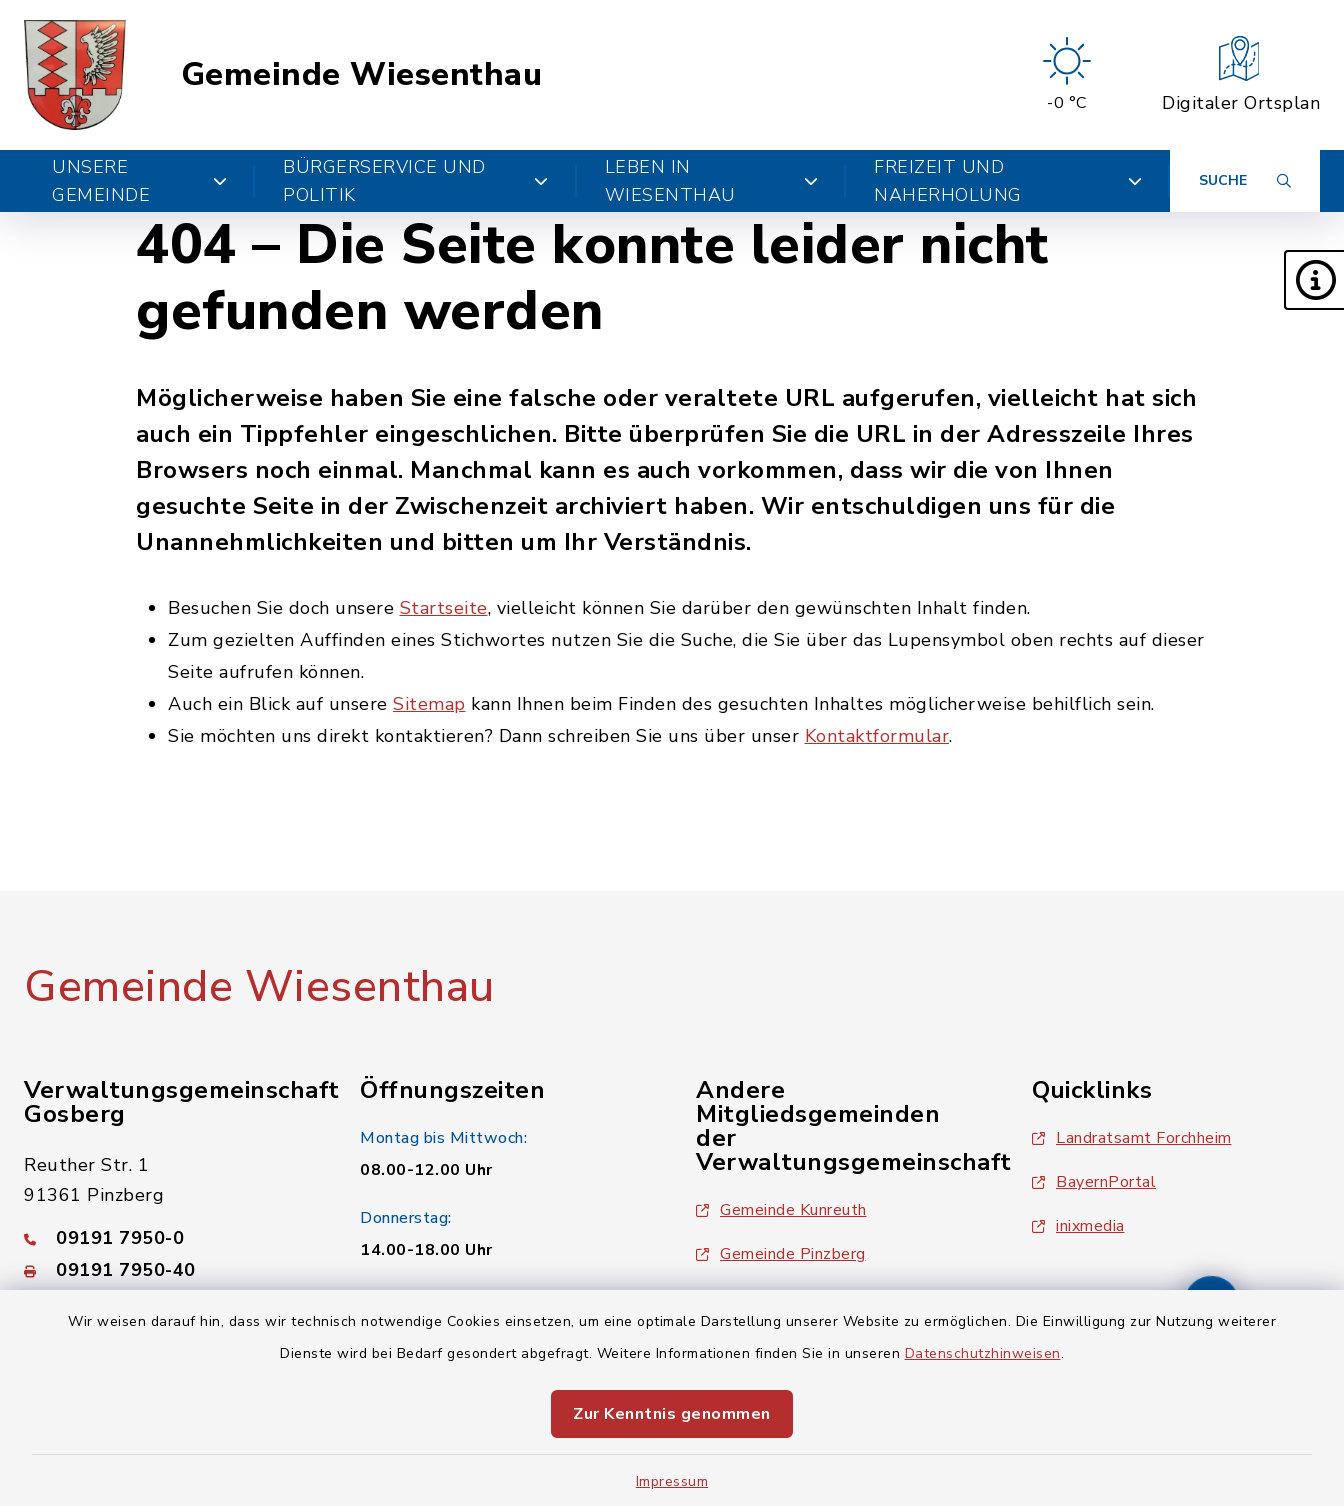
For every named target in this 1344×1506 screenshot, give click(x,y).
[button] (1314, 280)
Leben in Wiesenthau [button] (712, 181)
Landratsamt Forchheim (1132, 1138)
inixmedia (1078, 1226)
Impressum (672, 1481)
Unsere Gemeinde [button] (139, 181)
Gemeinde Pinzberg (781, 1254)
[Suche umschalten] (1245, 181)
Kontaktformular (877, 736)
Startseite (444, 608)
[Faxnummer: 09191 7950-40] (168, 1270)
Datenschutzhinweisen (983, 1353)
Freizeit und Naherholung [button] (1008, 181)
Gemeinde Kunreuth (781, 1210)
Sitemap (429, 704)
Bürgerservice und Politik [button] (416, 181)
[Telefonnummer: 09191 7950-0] (168, 1238)
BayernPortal (1094, 1182)
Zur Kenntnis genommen (672, 1414)
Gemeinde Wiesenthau (362, 75)
